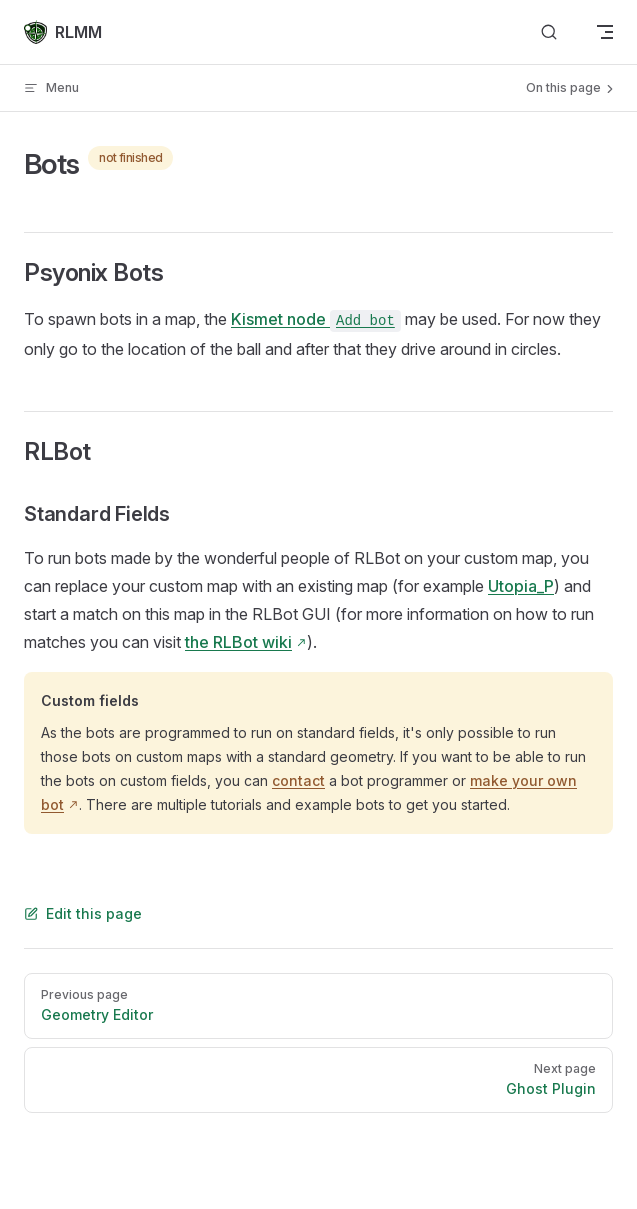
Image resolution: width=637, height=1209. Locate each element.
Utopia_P (521, 586)
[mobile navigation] (605, 32)
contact (298, 780)
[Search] (549, 32)
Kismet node (316, 319)
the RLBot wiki (238, 642)
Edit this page (83, 913)
